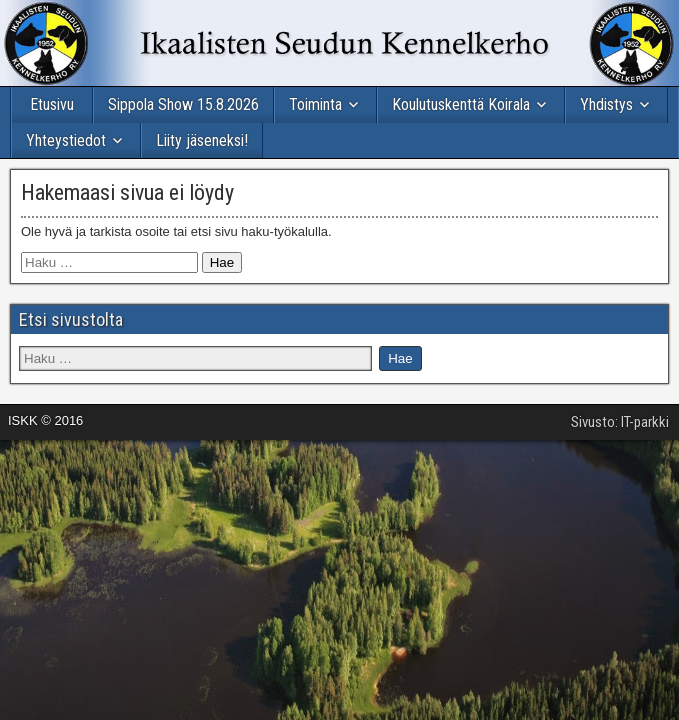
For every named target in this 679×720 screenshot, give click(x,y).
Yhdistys (606, 104)
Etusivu (52, 104)
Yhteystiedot (66, 140)
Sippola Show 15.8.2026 (183, 104)
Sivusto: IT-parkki (620, 422)
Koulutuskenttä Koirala (461, 104)
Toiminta (315, 104)
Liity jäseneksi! (202, 140)
